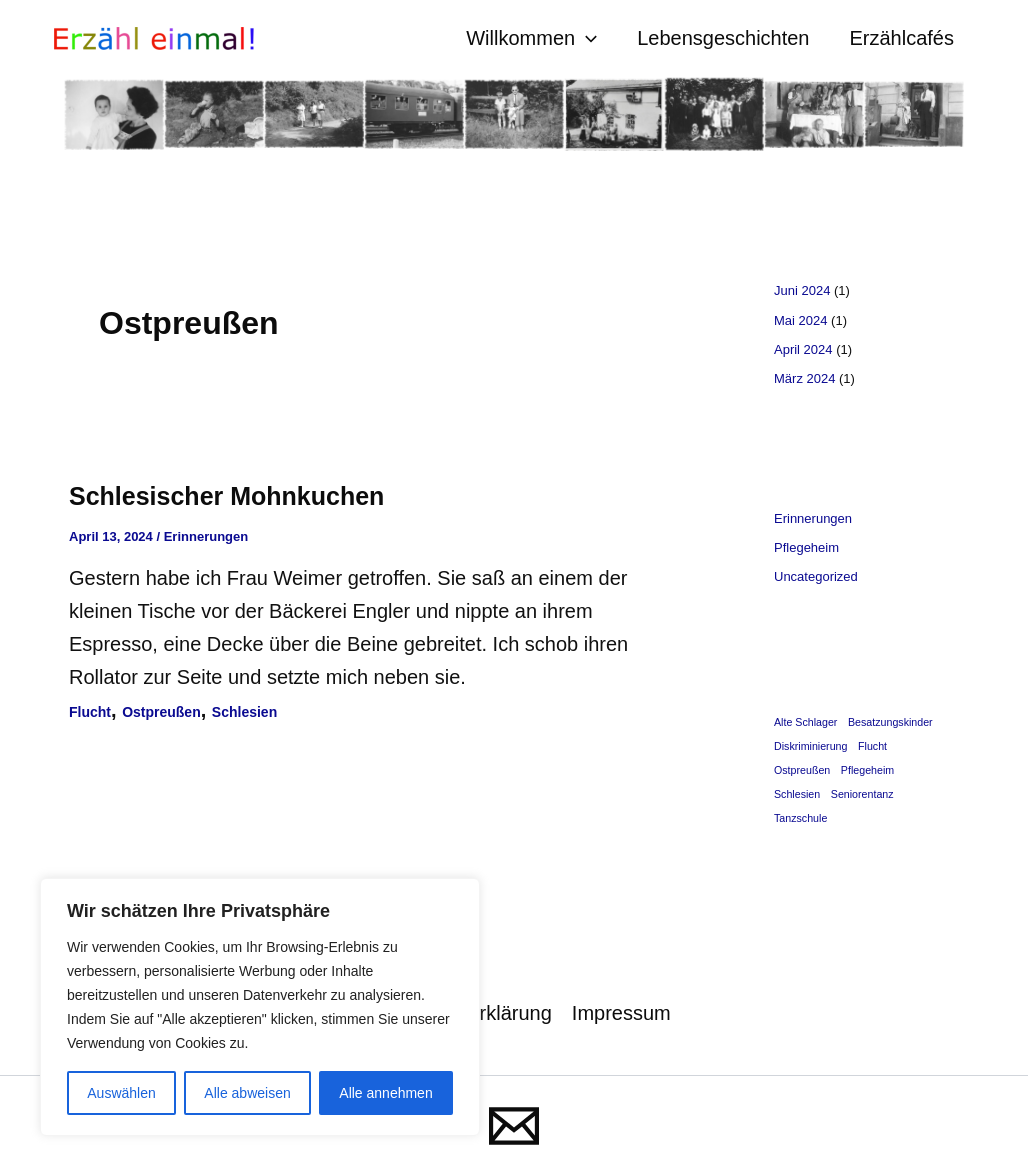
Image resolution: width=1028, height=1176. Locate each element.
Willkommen (531, 38)
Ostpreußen (161, 712)
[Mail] (514, 1126)
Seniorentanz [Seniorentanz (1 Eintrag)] (862, 794)
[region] (260, 1007)
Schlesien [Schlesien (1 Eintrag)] (797, 794)
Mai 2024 (800, 320)
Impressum (621, 1013)
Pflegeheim (806, 547)
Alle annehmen (385, 1093)
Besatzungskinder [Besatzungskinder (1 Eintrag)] (890, 722)
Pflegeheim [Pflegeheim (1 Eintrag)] (867, 770)
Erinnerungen (206, 536)
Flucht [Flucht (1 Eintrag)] (872, 746)
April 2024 (803, 349)
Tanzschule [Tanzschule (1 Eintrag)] (800, 818)
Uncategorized (816, 576)
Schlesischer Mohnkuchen (226, 496)
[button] (586, 38)
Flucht (90, 712)
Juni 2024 (802, 290)
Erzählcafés (902, 38)
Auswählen (121, 1093)
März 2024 (804, 378)
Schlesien (244, 712)
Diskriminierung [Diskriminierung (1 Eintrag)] (810, 746)
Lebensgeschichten (723, 38)
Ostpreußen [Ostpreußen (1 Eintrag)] (802, 770)
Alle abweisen (247, 1093)
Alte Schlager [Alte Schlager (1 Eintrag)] (805, 722)
